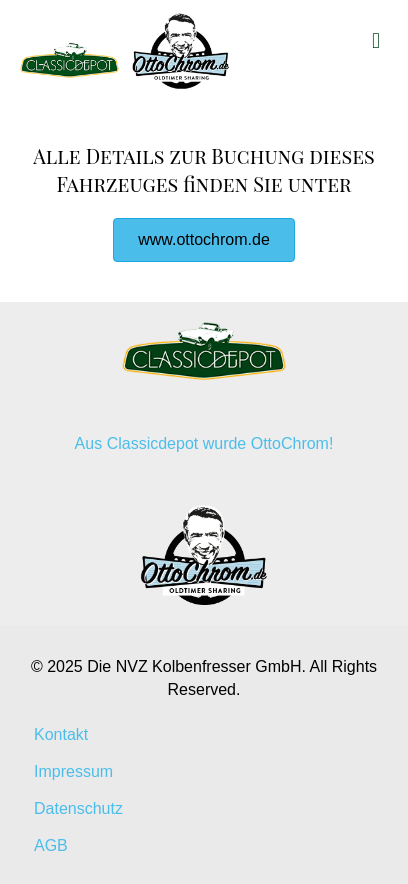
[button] (204, 240)
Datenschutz (78, 808)
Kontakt (61, 734)
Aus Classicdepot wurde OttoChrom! (204, 443)
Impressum (73, 771)
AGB (51, 845)
